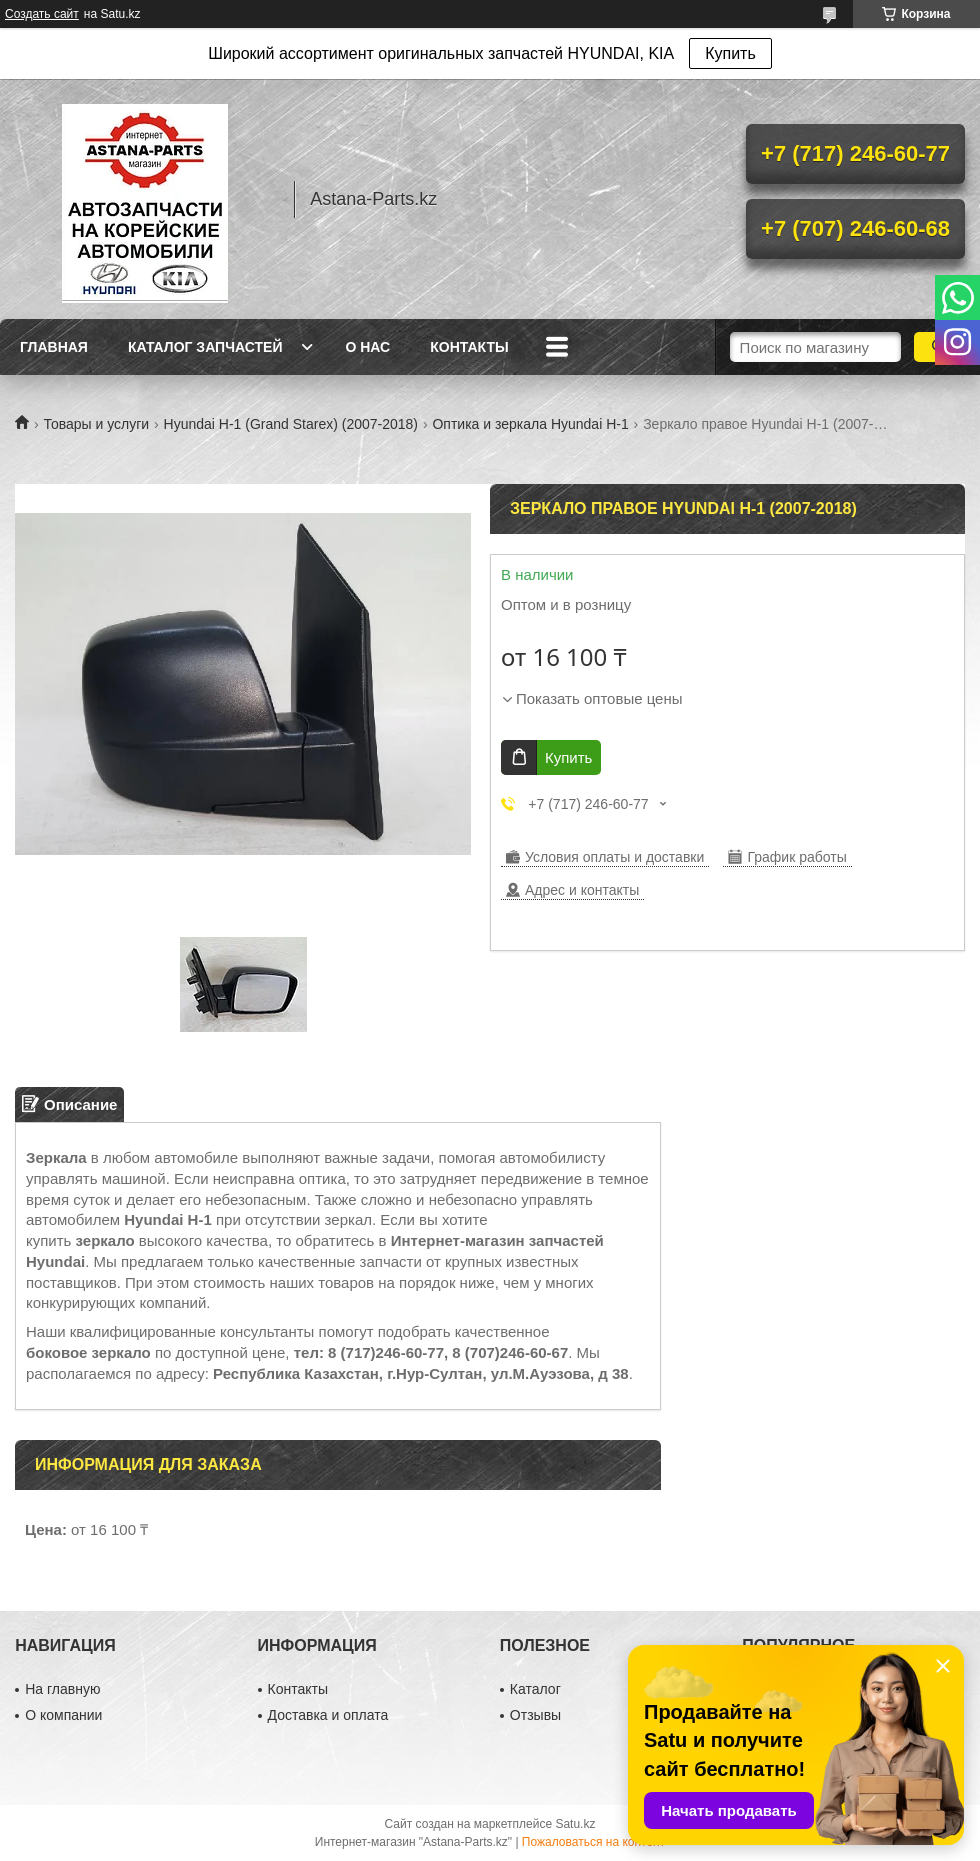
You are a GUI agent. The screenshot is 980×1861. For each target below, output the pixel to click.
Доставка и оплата (328, 1715)
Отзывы (535, 1715)
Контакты (469, 347)
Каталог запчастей (205, 347)
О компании (63, 1715)
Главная (54, 347)
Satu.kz (575, 1824)
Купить (730, 53)
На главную (62, 1689)
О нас (367, 347)
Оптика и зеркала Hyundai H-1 (530, 424)
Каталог (535, 1689)
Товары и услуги (96, 424)
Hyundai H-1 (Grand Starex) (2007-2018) (291, 424)
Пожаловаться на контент (593, 1842)
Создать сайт (42, 14)
